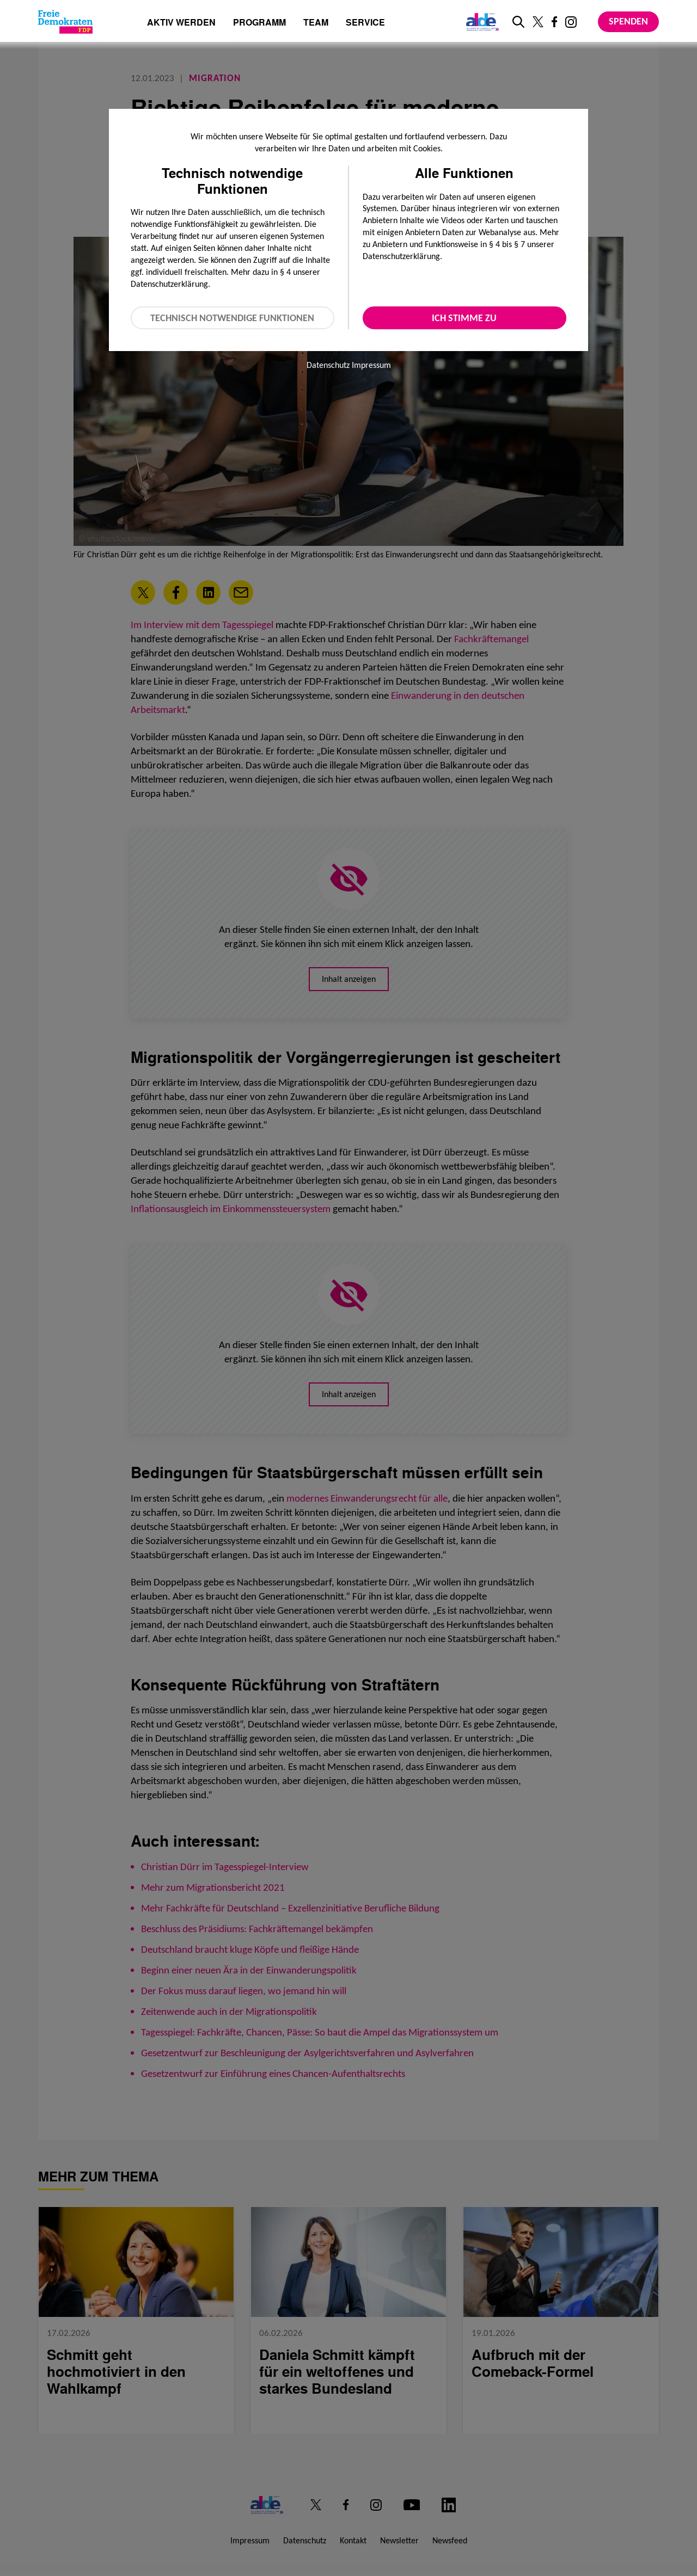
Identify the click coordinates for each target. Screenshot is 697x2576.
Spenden (628, 21)
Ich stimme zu (464, 318)
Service (365, 23)
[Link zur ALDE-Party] (480, 21)
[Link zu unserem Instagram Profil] (571, 22)
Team (315, 23)
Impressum (371, 365)
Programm (259, 23)
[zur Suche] (518, 22)
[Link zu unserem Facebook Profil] (554, 21)
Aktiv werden (181, 23)
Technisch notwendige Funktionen (232, 318)
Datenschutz (328, 365)
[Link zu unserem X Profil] (538, 21)
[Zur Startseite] (65, 21)
